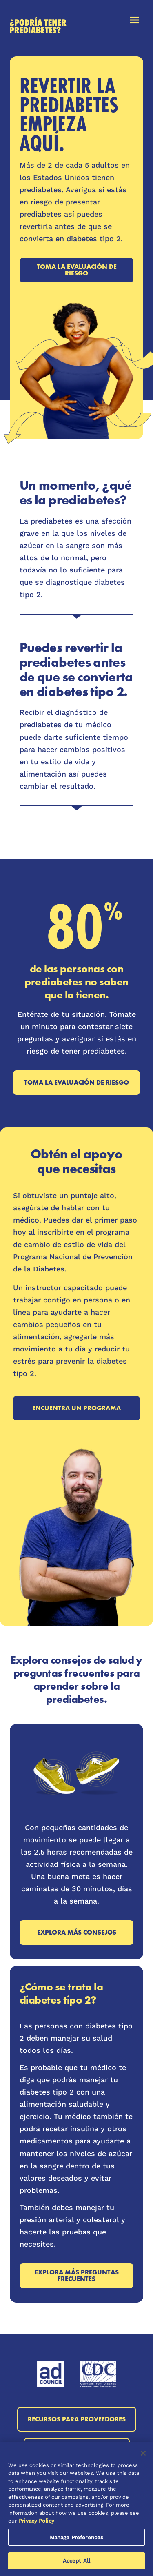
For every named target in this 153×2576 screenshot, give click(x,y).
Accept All (76, 2561)
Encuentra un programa (76, 1408)
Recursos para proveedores (77, 2419)
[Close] (143, 2453)
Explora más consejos (76, 1932)
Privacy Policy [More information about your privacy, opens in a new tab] (36, 2521)
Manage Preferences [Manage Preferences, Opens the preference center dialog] (76, 2537)
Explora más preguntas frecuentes (77, 2275)
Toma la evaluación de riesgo (77, 269)
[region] (76, 2509)
